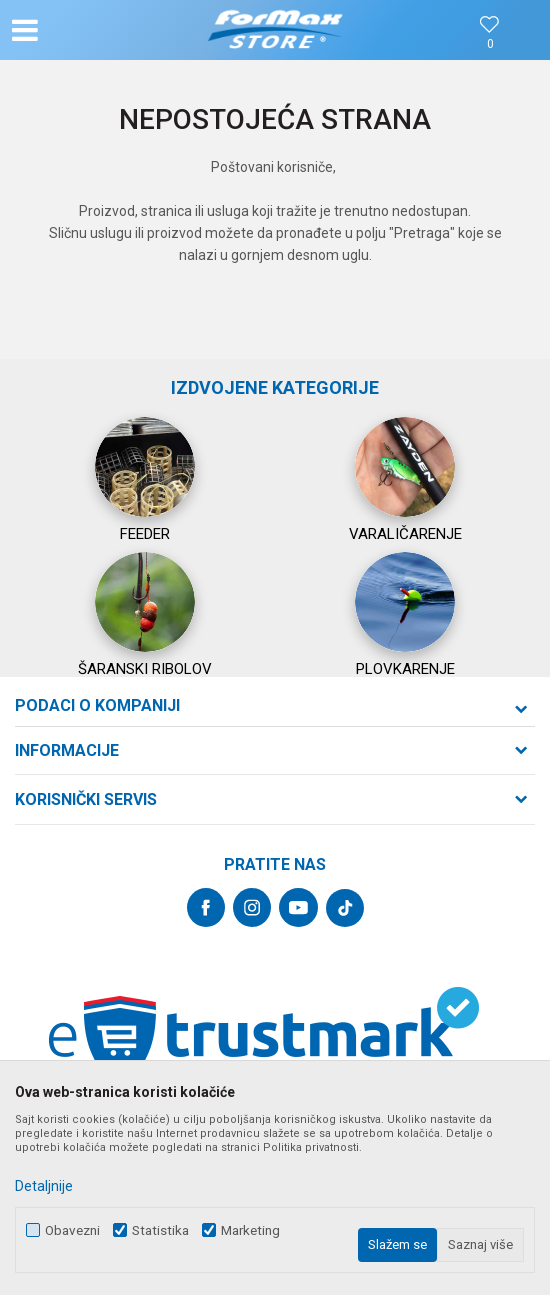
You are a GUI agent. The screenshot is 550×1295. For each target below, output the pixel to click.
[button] (93, 30)
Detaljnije (44, 1186)
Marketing (250, 1230)
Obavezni (72, 1230)
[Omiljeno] (490, 44)
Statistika (160, 1230)
